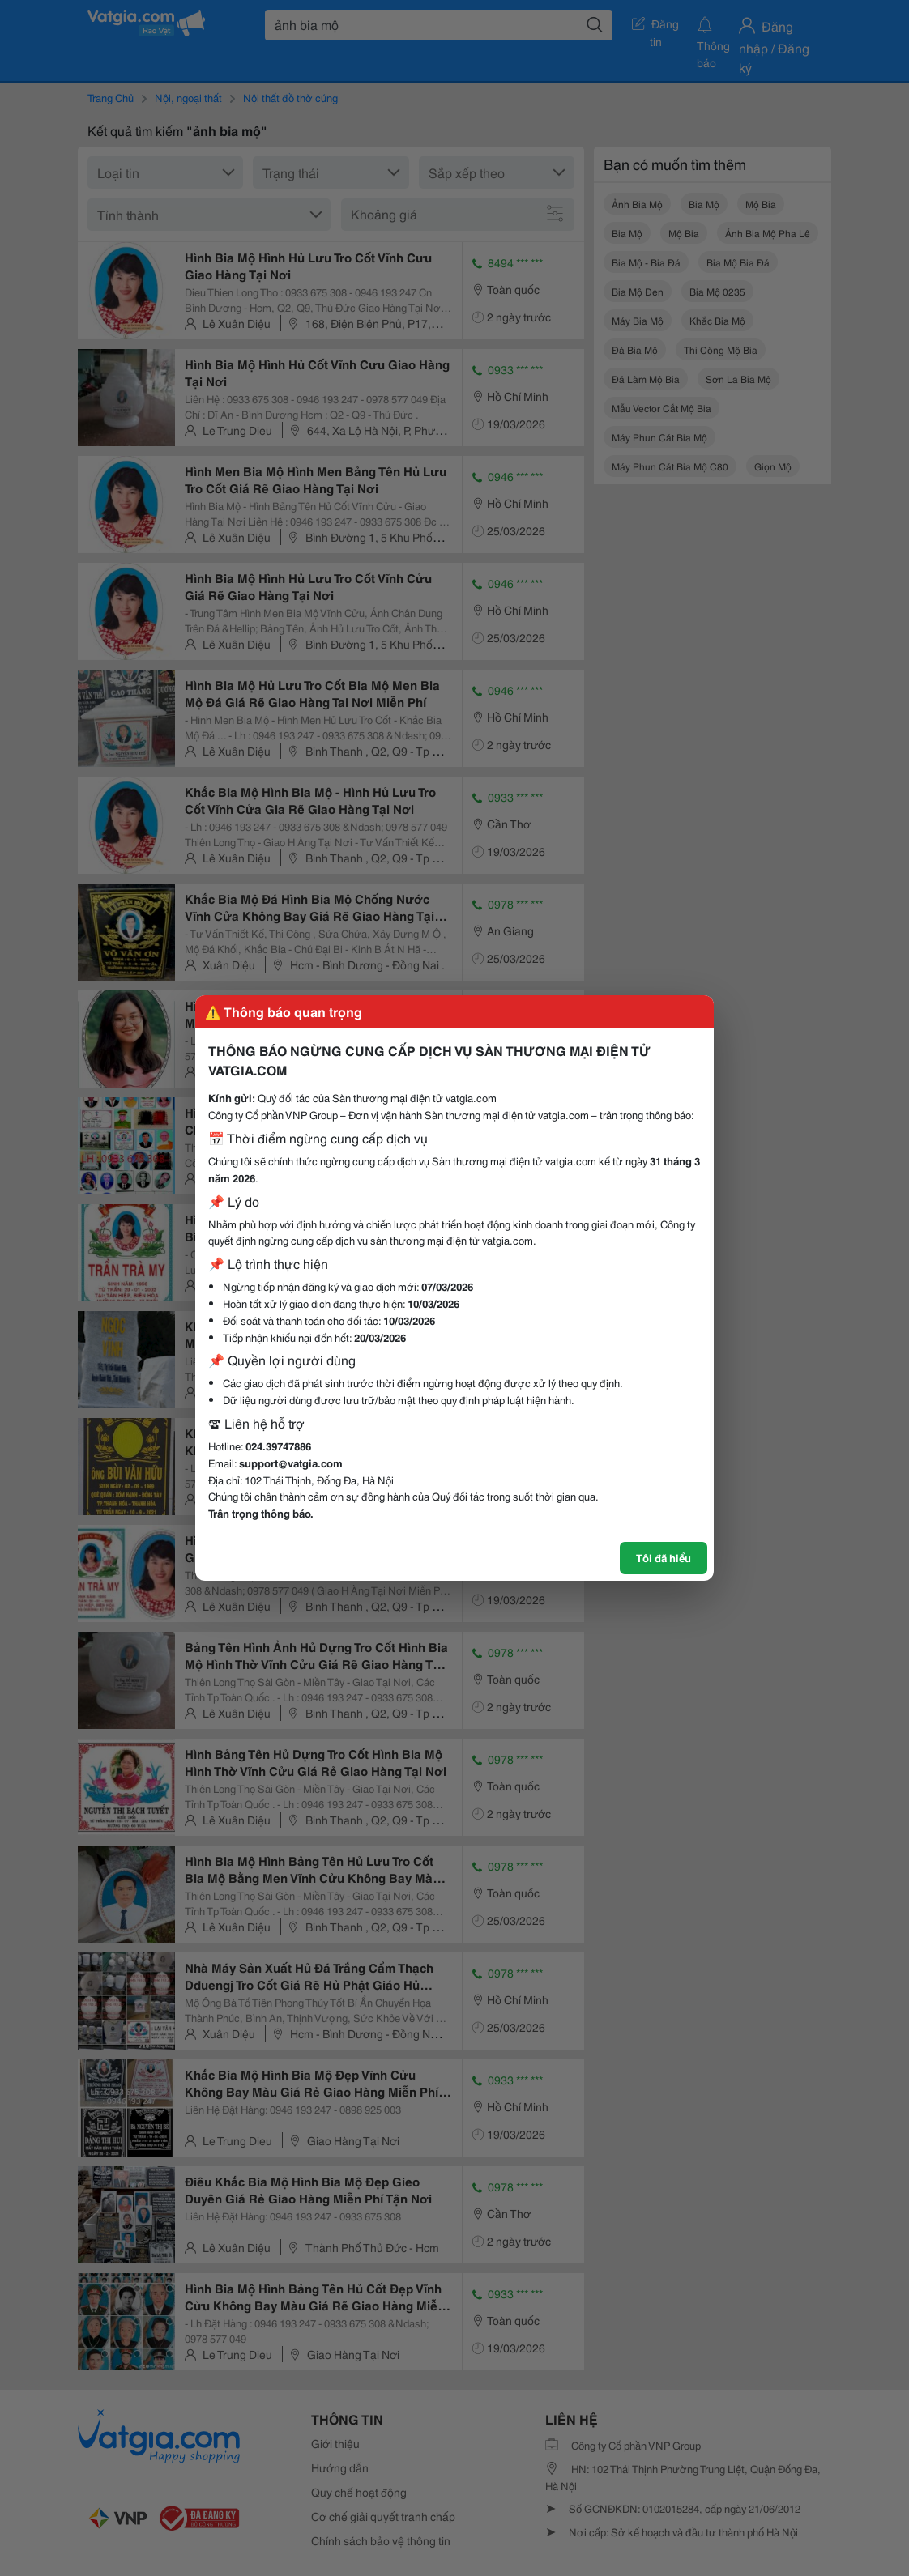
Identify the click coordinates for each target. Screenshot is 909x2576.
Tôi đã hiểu (663, 1557)
